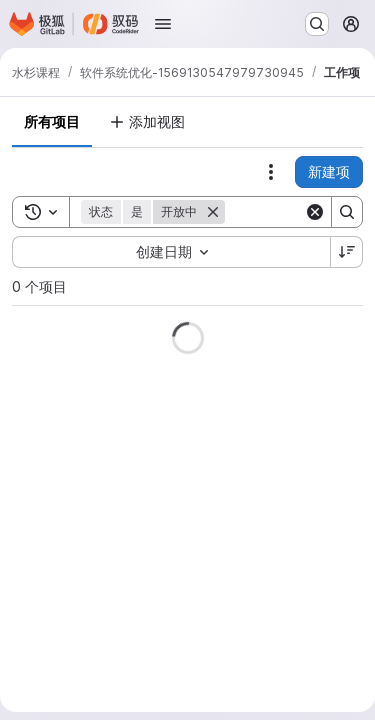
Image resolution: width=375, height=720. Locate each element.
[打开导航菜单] (163, 24)
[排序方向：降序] (347, 252)
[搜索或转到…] (317, 24)
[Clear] (315, 212)
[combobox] (171, 252)
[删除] (213, 212)
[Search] (347, 212)
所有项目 (52, 121)
